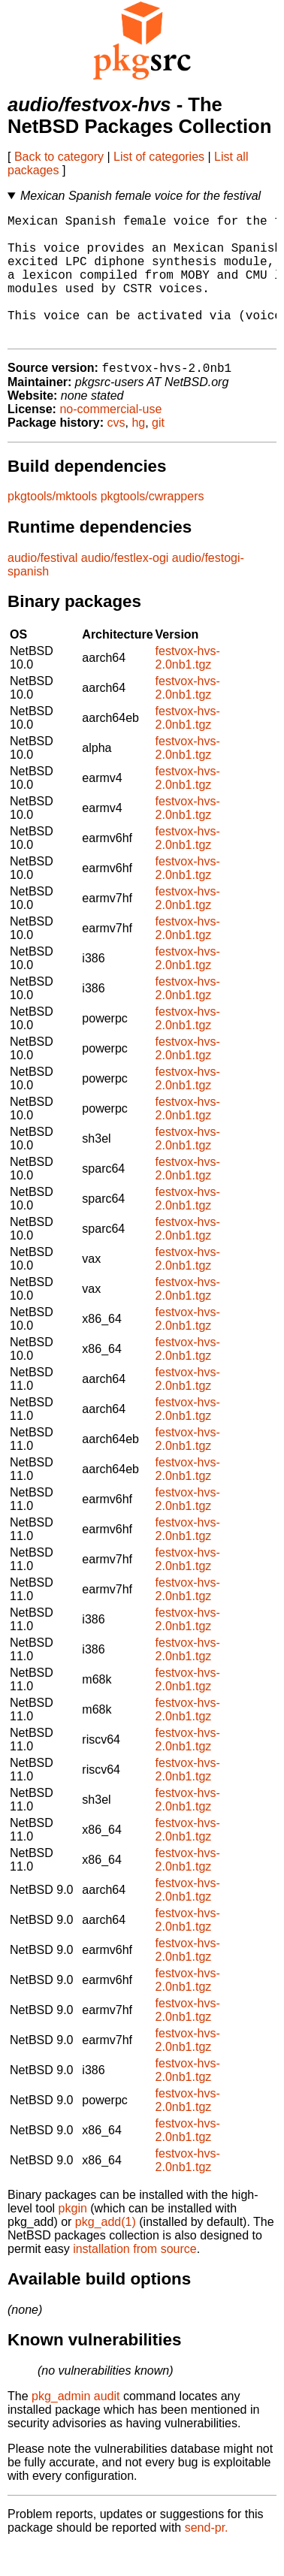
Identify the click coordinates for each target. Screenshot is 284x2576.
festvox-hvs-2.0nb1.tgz (188, 687)
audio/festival (42, 587)
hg (138, 451)
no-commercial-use (110, 438)
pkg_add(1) (105, 2251)
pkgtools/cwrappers (152, 525)
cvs (116, 451)
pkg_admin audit (75, 2425)
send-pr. (206, 2556)
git (158, 451)
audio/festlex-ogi (125, 587)
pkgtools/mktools (52, 525)
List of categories (158, 156)
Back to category (59, 156)
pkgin (73, 2237)
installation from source (135, 2278)
